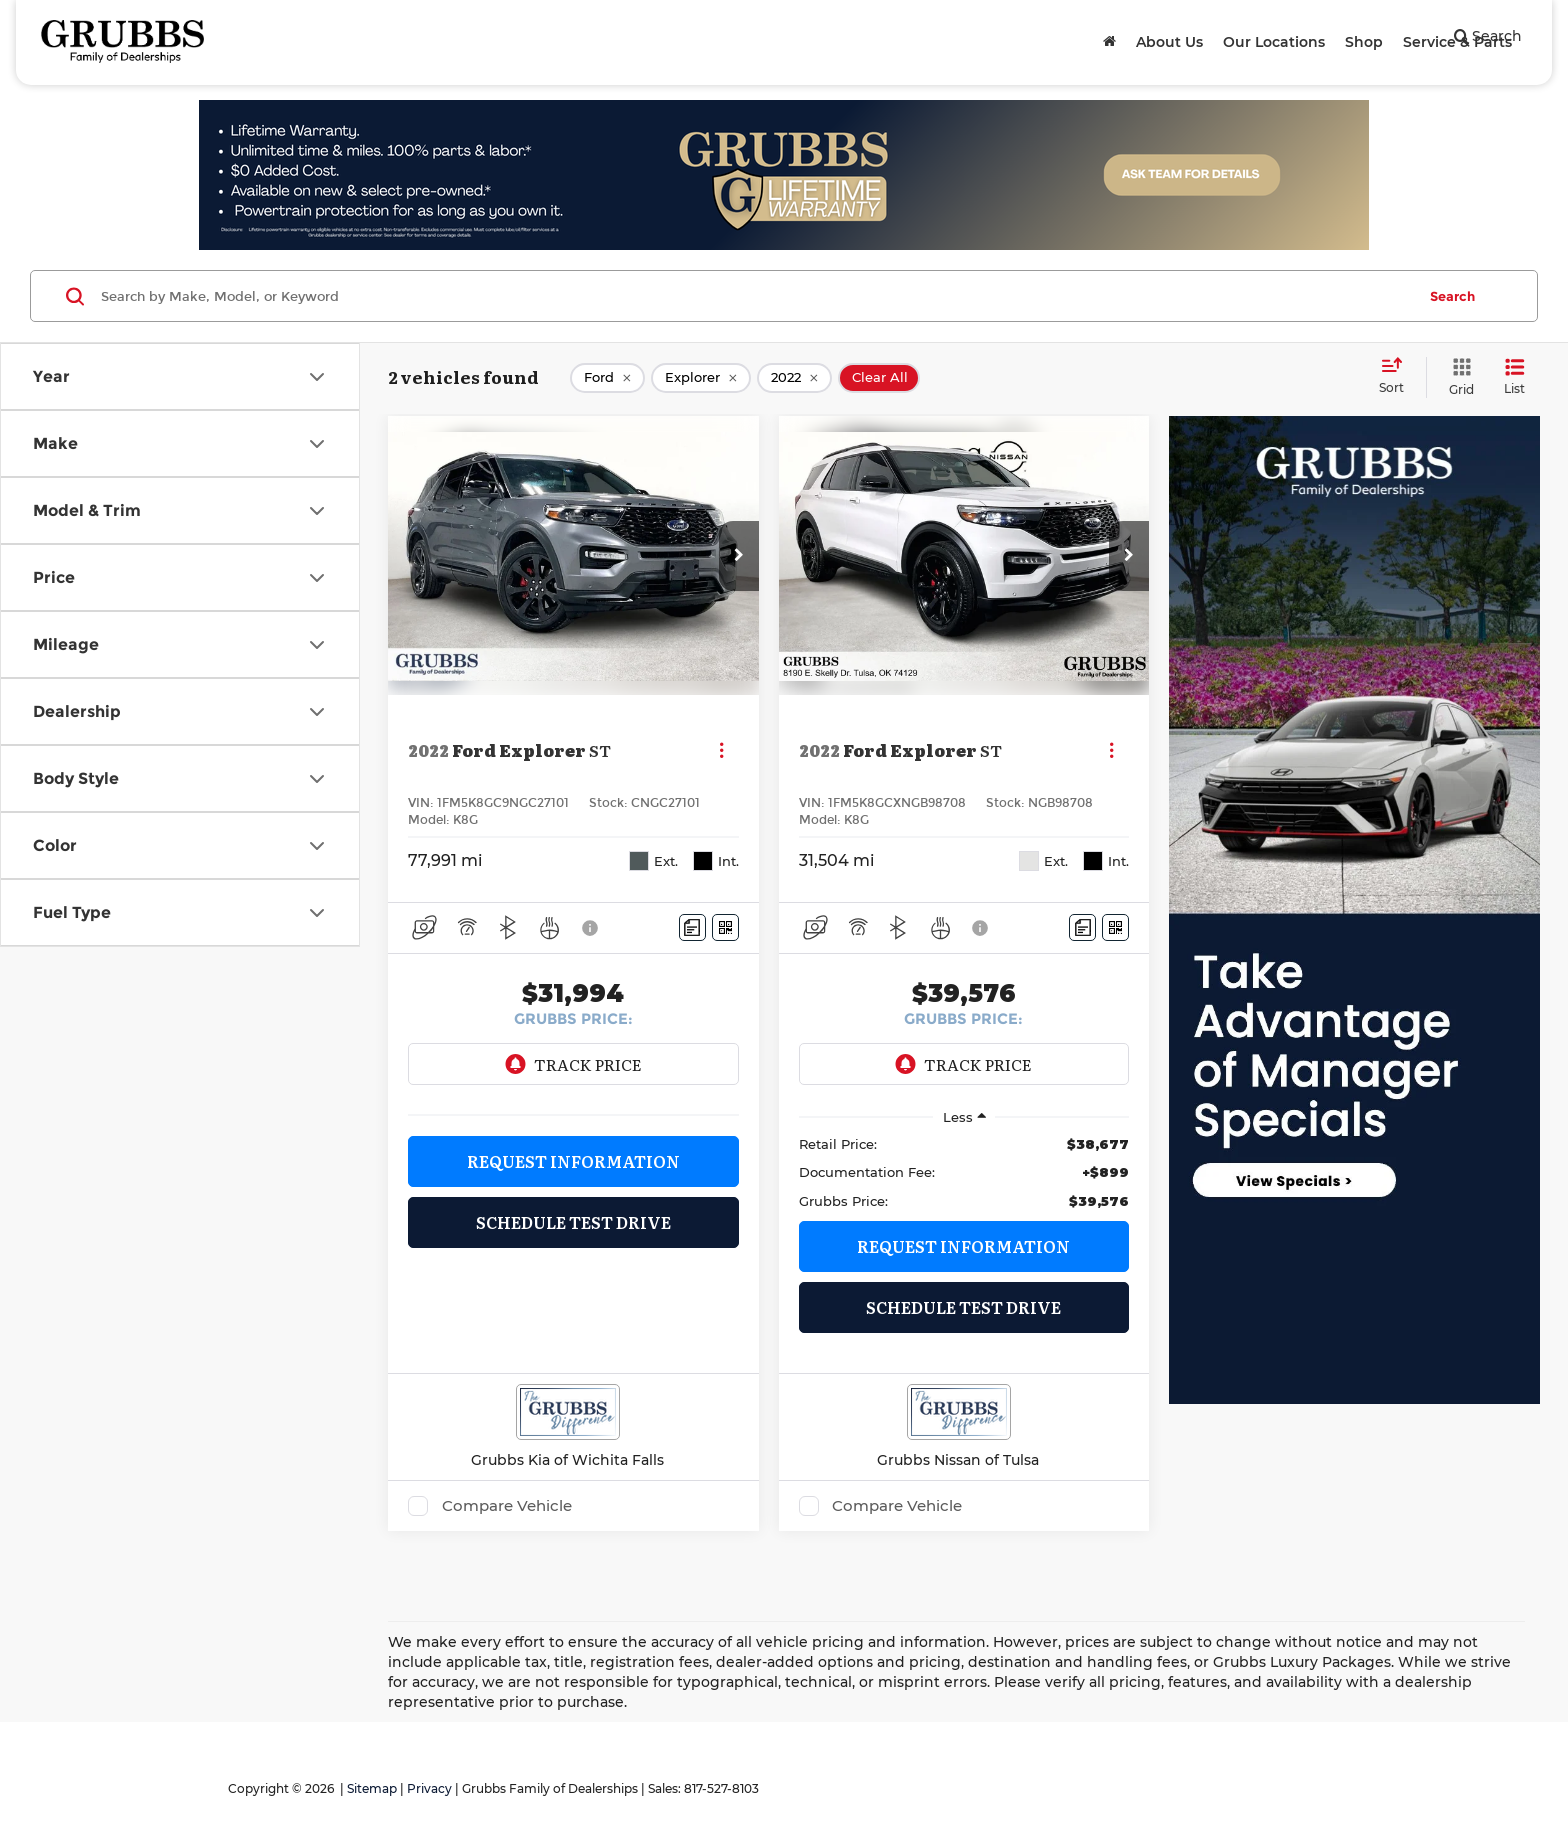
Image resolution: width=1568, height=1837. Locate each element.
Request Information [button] (573, 1161)
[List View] (1514, 377)
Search (1452, 296)
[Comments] (692, 927)
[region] (964, 1172)
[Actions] (721, 750)
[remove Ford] (607, 378)
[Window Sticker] (725, 927)
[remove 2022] (794, 378)
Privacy (429, 1788)
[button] (739, 556)
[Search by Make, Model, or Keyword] (755, 296)
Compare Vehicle (507, 1506)
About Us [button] (1169, 42)
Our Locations (1274, 42)
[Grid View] (1457, 377)
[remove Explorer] (701, 378)
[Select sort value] (1397, 377)
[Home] (1109, 42)
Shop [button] (1364, 42)
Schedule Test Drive (573, 1222)
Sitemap (372, 1788)
